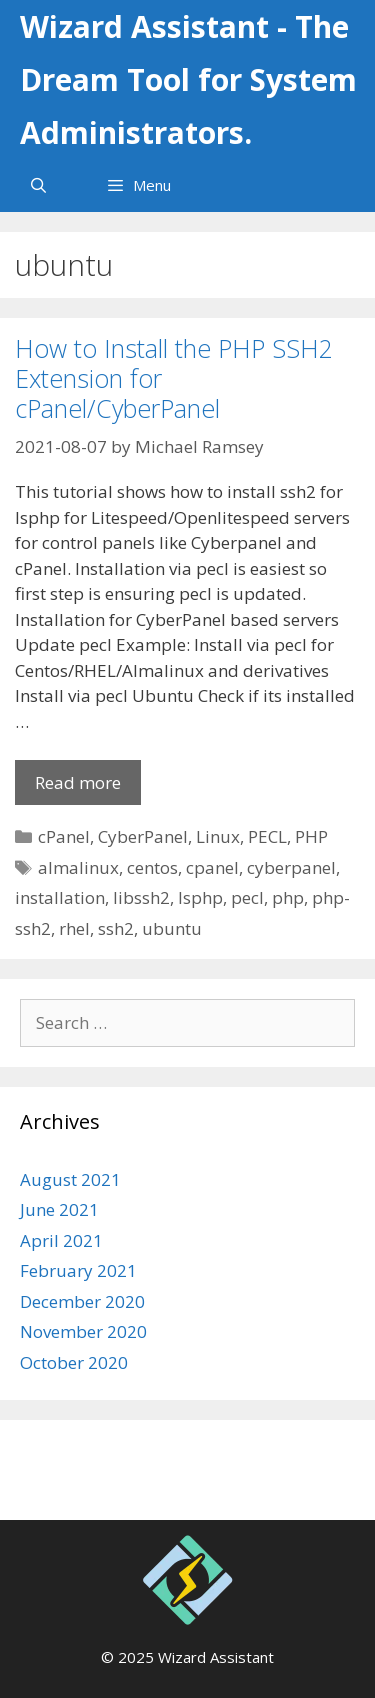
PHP (311, 836)
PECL (267, 836)
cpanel (212, 867)
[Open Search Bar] (38, 185)
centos (152, 867)
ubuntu (172, 928)
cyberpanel (291, 867)
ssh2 (116, 928)
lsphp (200, 897)
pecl (247, 897)
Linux (218, 836)
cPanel (64, 836)
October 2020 (74, 1362)
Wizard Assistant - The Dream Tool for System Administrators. (188, 79)
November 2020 (83, 1331)
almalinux (78, 867)
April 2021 (61, 1240)
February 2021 (78, 1270)
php (288, 897)
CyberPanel (143, 836)
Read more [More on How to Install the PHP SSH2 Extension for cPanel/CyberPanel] (78, 782)
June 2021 (59, 1209)
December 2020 (82, 1301)
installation (60, 897)
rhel (74, 928)
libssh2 (141, 897)
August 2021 (70, 1179)
